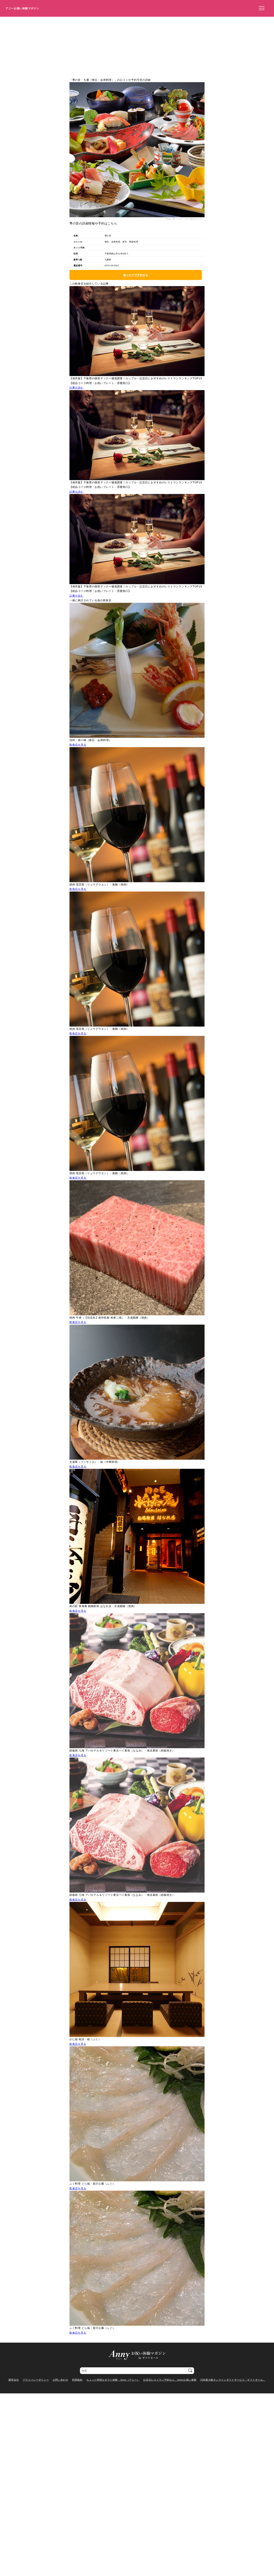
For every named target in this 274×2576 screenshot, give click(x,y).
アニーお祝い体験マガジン (22, 8)
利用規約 (77, 2379)
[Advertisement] (137, 45)
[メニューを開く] (260, 8)
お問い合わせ (60, 2379)
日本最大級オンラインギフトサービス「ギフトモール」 (233, 2379)
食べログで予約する (135, 275)
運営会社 (13, 2379)
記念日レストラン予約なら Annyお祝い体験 (169, 2379)
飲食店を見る (77, 744)
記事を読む (76, 387)
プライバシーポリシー (36, 2379)
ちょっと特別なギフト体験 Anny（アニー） (112, 2379)
